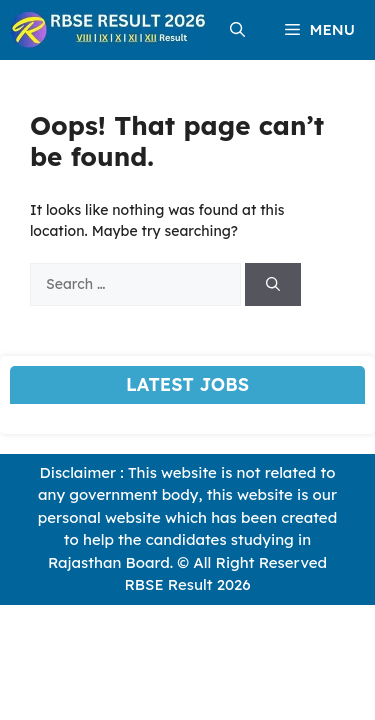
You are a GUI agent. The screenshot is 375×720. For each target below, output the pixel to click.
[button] (237, 30)
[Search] (273, 284)
